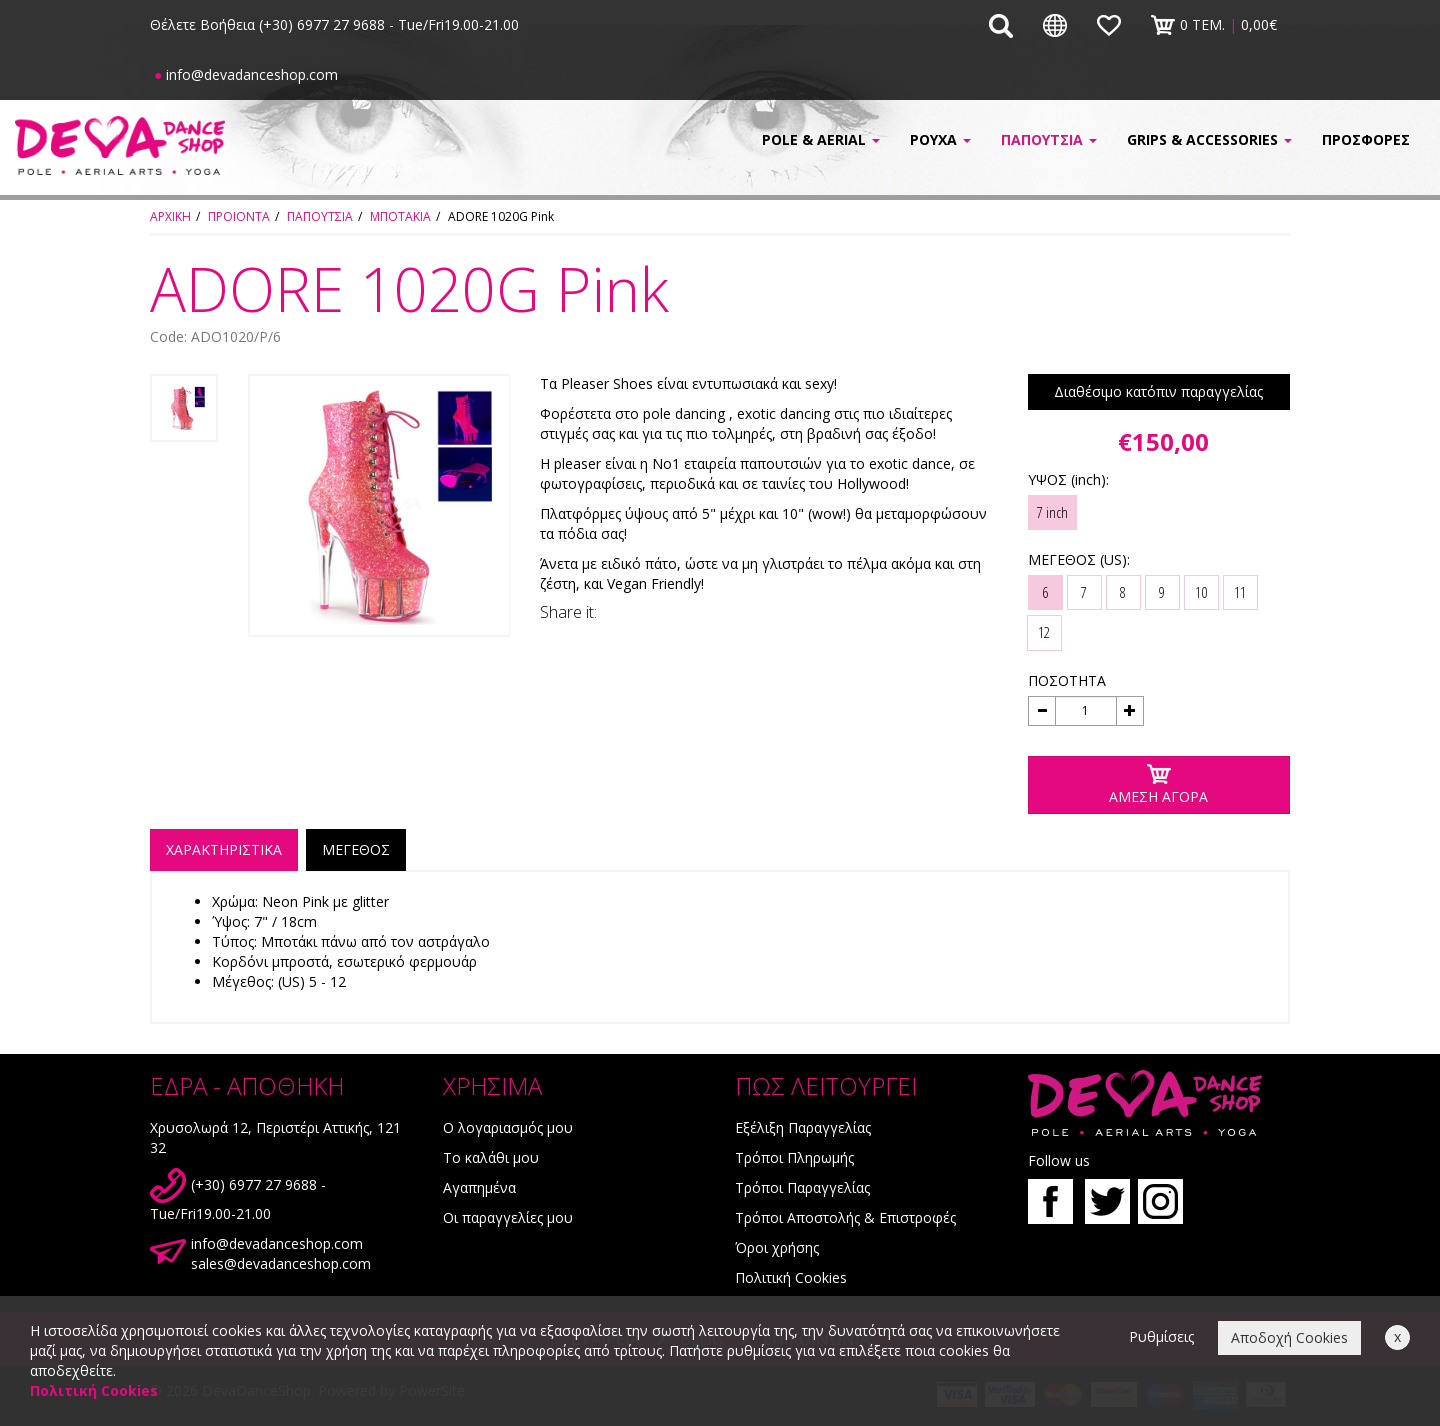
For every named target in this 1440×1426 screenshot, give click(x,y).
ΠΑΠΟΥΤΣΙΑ (320, 216)
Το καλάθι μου (491, 1157)
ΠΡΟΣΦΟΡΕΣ (1366, 139)
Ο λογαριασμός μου (508, 1127)
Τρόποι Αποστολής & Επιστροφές (845, 1217)
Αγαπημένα (479, 1187)
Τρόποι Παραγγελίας (802, 1187)
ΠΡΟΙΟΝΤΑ (239, 216)
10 (1201, 592)
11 (1240, 592)
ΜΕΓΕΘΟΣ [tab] (356, 849)
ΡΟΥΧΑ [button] (940, 139)
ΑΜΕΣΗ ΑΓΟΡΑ (1158, 784)
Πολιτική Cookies (791, 1277)
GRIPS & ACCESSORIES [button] (1209, 139)
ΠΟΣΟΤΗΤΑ (1067, 680)
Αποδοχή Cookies (1289, 1337)
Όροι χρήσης (777, 1247)
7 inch (1052, 512)
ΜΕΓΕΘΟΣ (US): (1079, 559)
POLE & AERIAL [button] (821, 139)
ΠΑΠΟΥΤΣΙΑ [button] (1049, 139)
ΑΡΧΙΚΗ (170, 216)
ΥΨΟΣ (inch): (1068, 479)
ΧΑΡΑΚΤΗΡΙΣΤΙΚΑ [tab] (224, 849)
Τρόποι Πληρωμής (794, 1157)
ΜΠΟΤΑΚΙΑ (400, 216)
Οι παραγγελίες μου (508, 1217)
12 (1044, 632)
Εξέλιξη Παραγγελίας (803, 1127)
